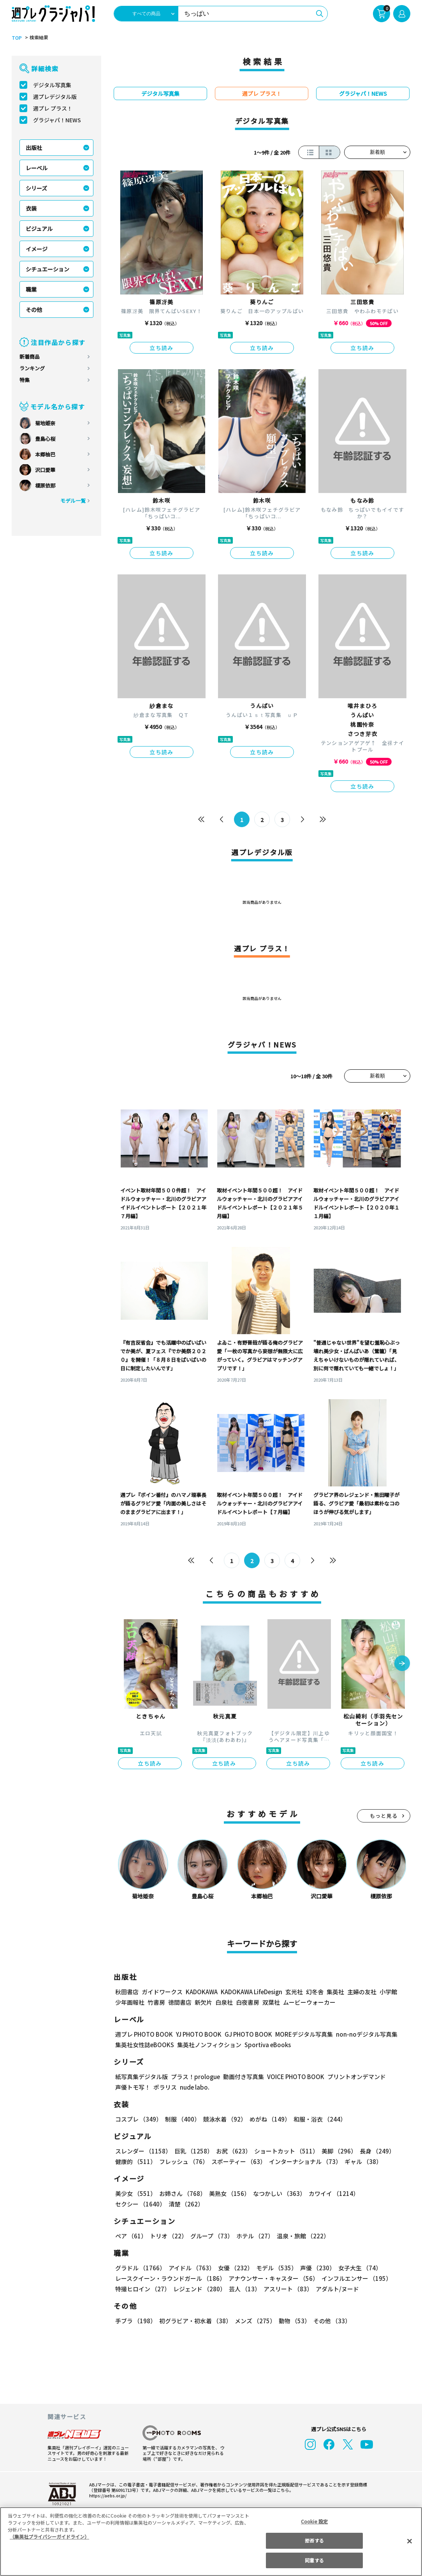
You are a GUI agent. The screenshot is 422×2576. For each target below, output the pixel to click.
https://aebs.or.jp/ (106, 2495)
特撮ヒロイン (142, 2289)
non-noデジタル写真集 (361, 2034)
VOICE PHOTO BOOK (293, 2076)
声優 (314, 2268)
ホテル (253, 2236)
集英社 (334, 1992)
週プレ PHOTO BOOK (143, 2034)
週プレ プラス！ (52, 108)
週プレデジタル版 (55, 96)
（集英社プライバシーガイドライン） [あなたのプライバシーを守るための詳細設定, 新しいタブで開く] (49, 2536)
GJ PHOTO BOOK (245, 2034)
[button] (402, 1664)
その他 (34, 309)
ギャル (361, 2161)
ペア (130, 2236)
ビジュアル (39, 228)
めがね (268, 2119)
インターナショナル (304, 2161)
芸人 (243, 2289)
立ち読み (161, 348)
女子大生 (356, 2268)
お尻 (231, 2151)
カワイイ (330, 2193)
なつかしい (277, 2193)
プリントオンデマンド (353, 2076)
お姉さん (181, 2193)
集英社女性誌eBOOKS (144, 2045)
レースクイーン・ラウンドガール (170, 2278)
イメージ (36, 249)
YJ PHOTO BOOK (196, 2034)
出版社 (34, 147)
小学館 (387, 1992)
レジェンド (199, 2289)
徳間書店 (180, 2002)
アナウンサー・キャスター (273, 2278)
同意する (314, 2560)
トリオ (167, 2236)
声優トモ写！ (132, 2087)
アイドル (191, 2268)
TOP (16, 37)
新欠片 (203, 2002)
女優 (233, 2268)
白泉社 (224, 2002)
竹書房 (156, 2002)
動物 (292, 2321)
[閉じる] (409, 2541)
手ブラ (135, 2321)
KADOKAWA (201, 1992)
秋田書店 (127, 1992)
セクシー (383, 2193)
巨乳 (192, 2151)
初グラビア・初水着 (194, 2321)
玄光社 (293, 1992)
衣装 (31, 208)
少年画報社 (129, 2002)
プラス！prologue (195, 2076)
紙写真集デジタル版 (141, 2076)
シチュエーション (47, 269)
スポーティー (237, 2161)
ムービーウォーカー (309, 2002)
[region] (211, 2541)
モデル (274, 2268)
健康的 (135, 2161)
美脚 (335, 2151)
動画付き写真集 (242, 2076)
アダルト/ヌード (335, 2289)
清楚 (132, 2204)
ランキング (32, 368)
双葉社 (271, 2002)
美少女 (135, 2193)
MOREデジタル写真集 (299, 2034)
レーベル (36, 168)
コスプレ (138, 2119)
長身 (373, 2151)
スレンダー (143, 2151)
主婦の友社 (361, 1992)
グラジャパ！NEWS (57, 120)
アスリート (286, 2289)
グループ (211, 2236)
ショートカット (283, 2151)
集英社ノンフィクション (208, 2045)
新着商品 (29, 356)
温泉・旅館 (301, 2236)
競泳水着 (223, 2119)
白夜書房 (247, 2002)
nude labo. (194, 2087)
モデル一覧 (73, 500)
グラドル (140, 2268)
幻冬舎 (313, 1992)
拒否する (314, 2540)
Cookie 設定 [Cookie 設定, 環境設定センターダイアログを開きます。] (314, 2521)
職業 (31, 289)
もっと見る (384, 1815)
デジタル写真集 (52, 85)
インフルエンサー (355, 2278)
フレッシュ (182, 2161)
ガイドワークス (162, 1992)
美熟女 (228, 2193)
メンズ (254, 2321)
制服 (181, 2119)
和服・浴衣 (317, 2119)
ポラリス (165, 2087)
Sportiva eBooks (265, 2045)
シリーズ (36, 188)
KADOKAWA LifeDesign (250, 1992)
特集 (24, 380)
